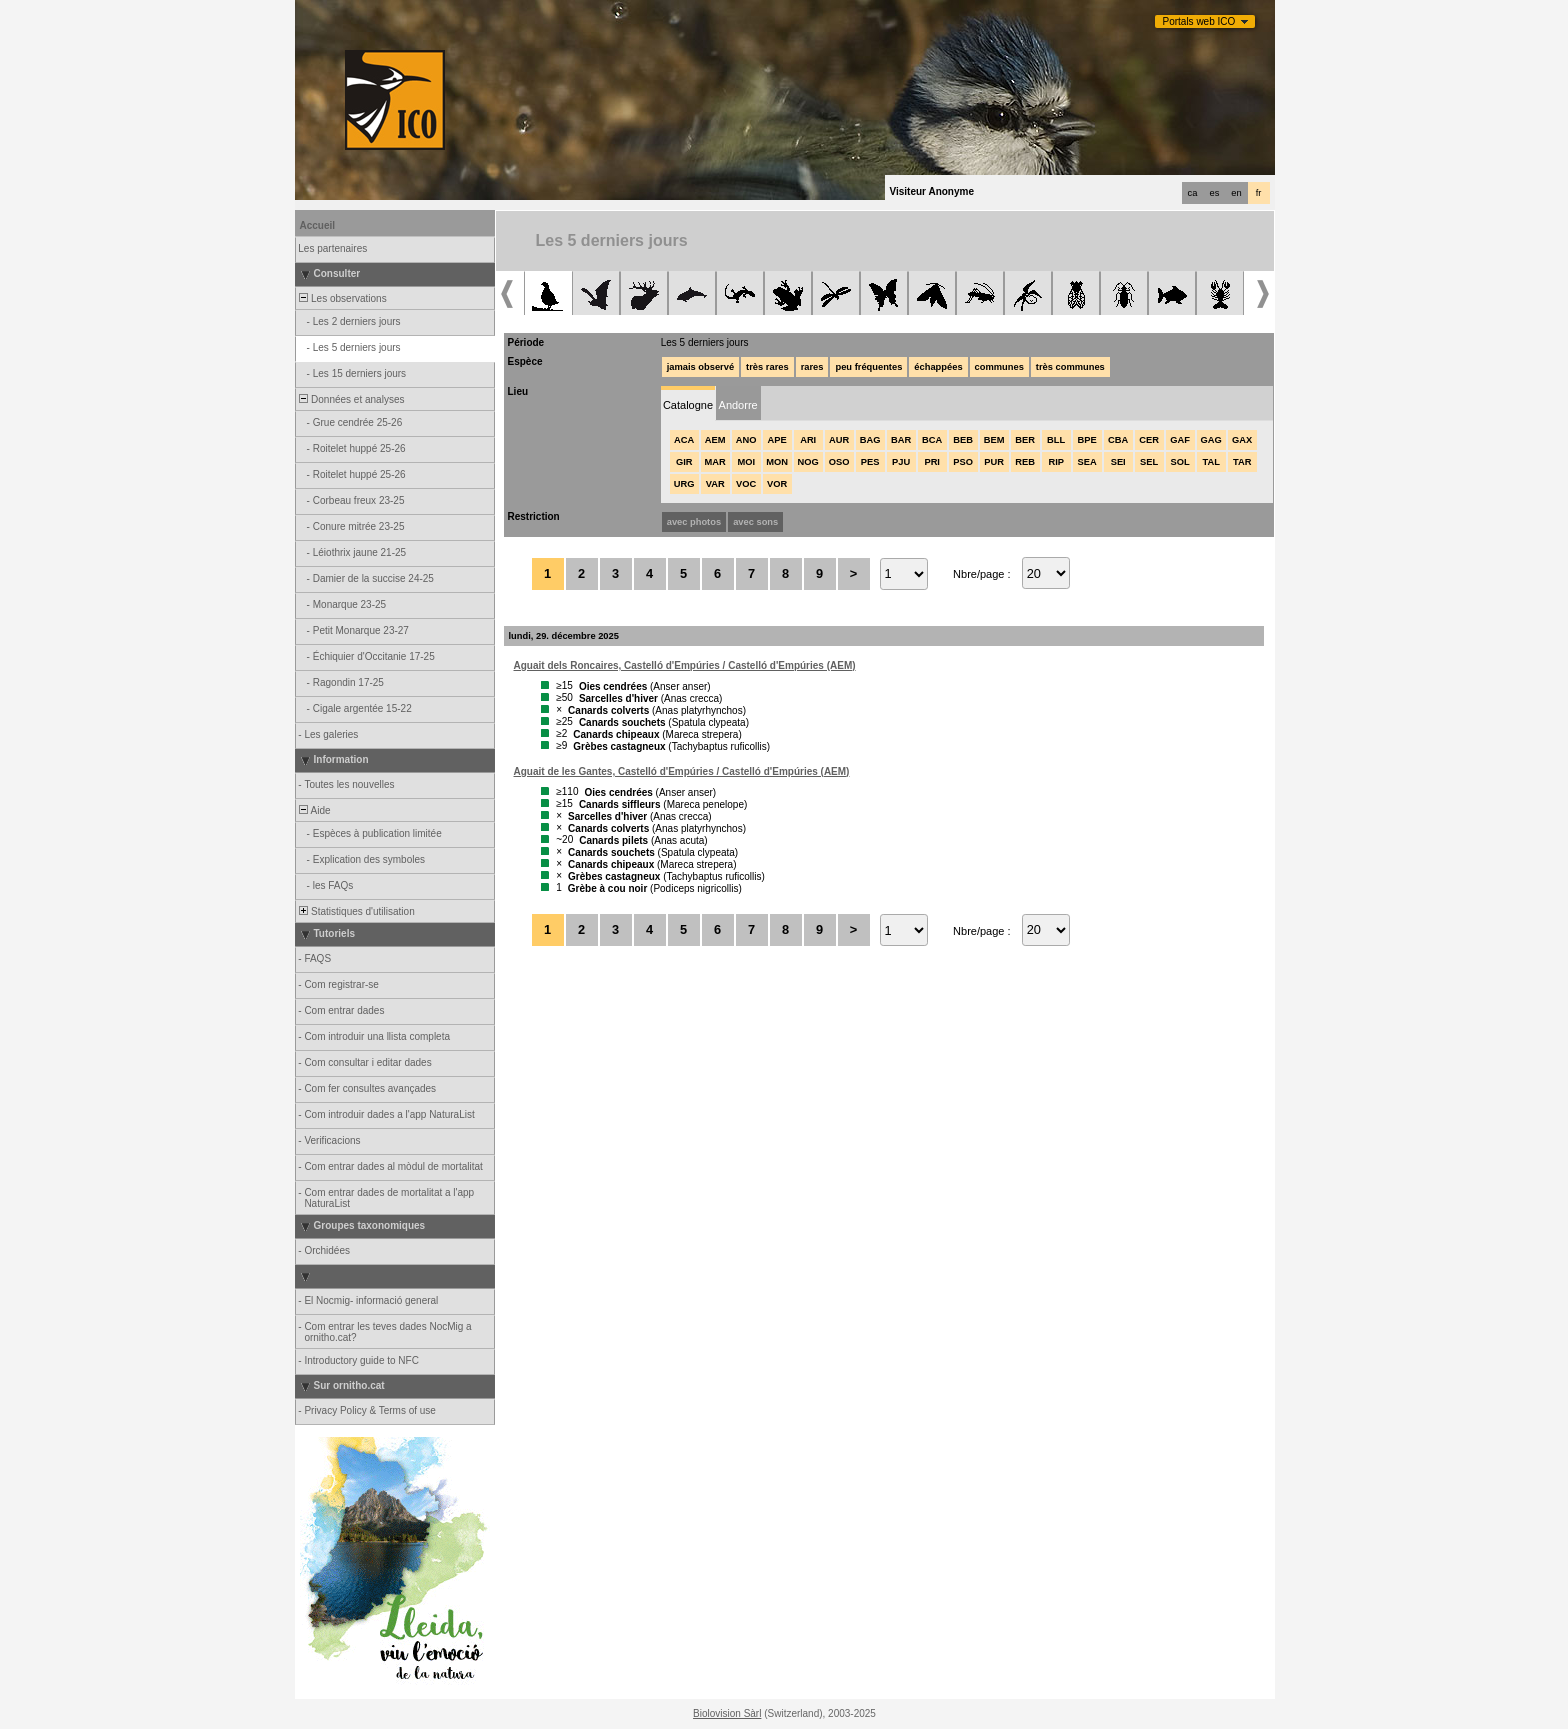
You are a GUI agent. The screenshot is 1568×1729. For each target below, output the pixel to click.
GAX (1242, 440)
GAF (1180, 440)
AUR (839, 440)
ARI (808, 440)
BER (1025, 440)
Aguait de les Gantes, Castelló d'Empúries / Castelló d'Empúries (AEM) (682, 771)
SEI (1118, 462)
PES (870, 462)
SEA (1087, 462)
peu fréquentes (868, 367)
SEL (1149, 462)
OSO (839, 462)
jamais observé (700, 367)
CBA (1118, 440)
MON (777, 462)
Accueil (318, 225)
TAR (1242, 462)
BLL (1056, 440)
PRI (932, 462)
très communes (1070, 367)
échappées (938, 367)
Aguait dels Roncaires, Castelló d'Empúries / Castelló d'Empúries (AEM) (685, 665)
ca (1193, 193)
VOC (746, 484)
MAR (715, 462)
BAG (870, 440)
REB (1025, 462)
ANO (746, 440)
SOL (1180, 462)
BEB (963, 440)
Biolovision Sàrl (727, 1713)
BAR (901, 440)
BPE (1087, 440)
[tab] (688, 403)
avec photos (694, 522)
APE (777, 440)
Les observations (342, 298)
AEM (715, 440)
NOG (808, 462)
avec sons (755, 522)
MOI (746, 462)
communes (999, 367)
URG (684, 484)
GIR (684, 462)
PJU (901, 462)
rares (812, 367)
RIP (1056, 462)
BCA (932, 440)
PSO (963, 462)
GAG (1211, 440)
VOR (777, 484)
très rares (767, 367)
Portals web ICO (1199, 21)
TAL (1210, 462)
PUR (994, 462)
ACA (684, 440)
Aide (314, 810)
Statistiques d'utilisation (356, 911)
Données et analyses (351, 399)
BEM (994, 440)
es (1215, 193)
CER (1149, 440)
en (1236, 193)
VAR (715, 484)
